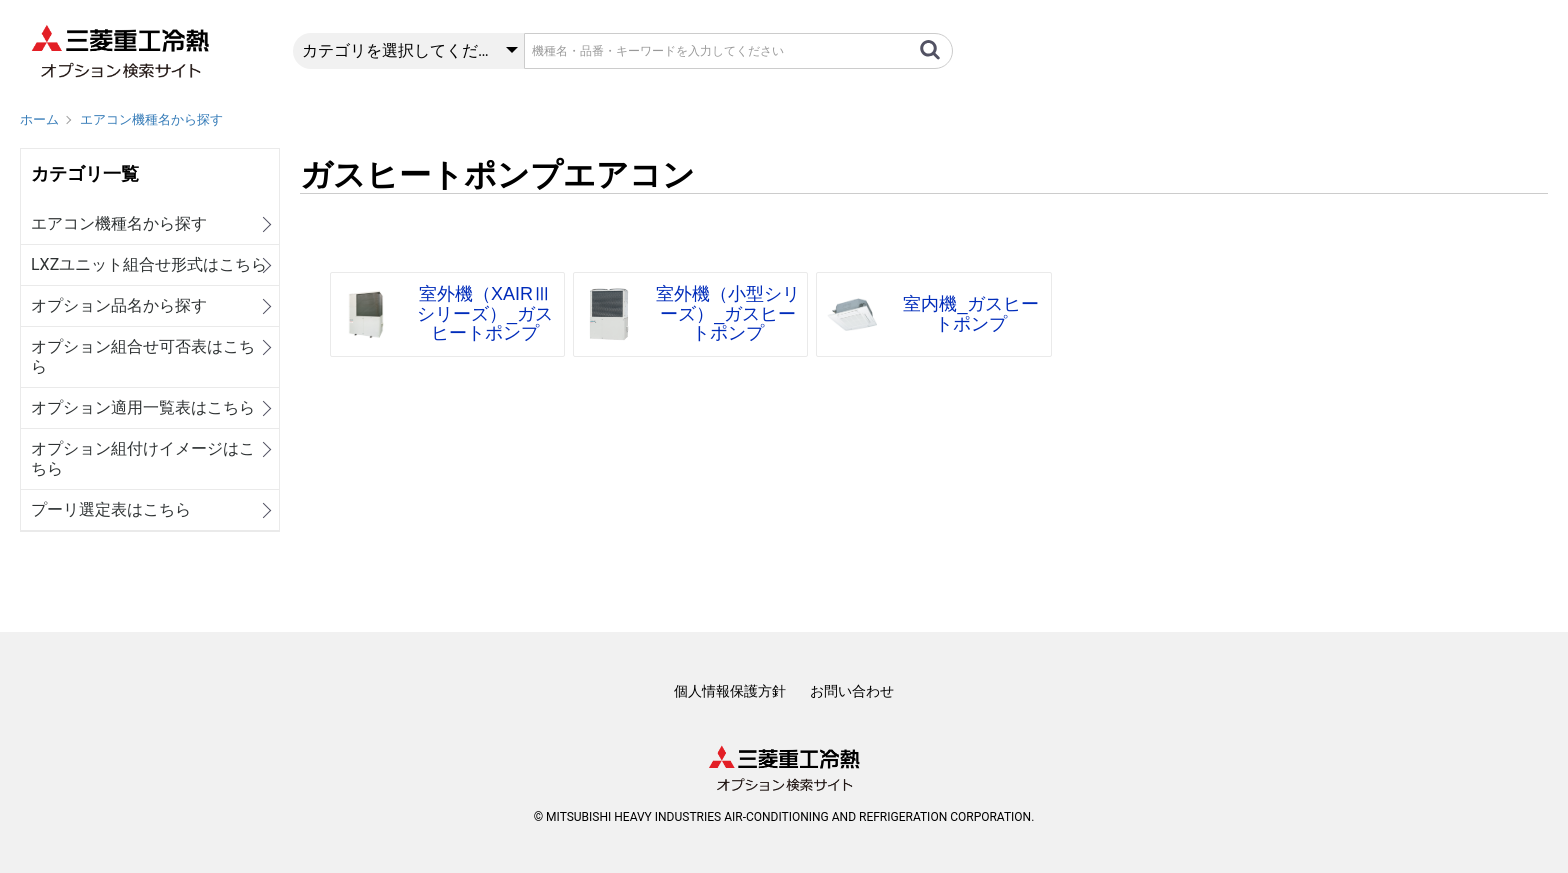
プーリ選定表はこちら (111, 509)
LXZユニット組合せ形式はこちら (149, 264)
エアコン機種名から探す (151, 119)
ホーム (39, 119)
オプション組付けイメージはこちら (143, 458)
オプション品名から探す (119, 305)
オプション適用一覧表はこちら (143, 407)
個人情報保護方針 (730, 691)
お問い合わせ (852, 691)
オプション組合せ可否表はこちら (143, 356)
